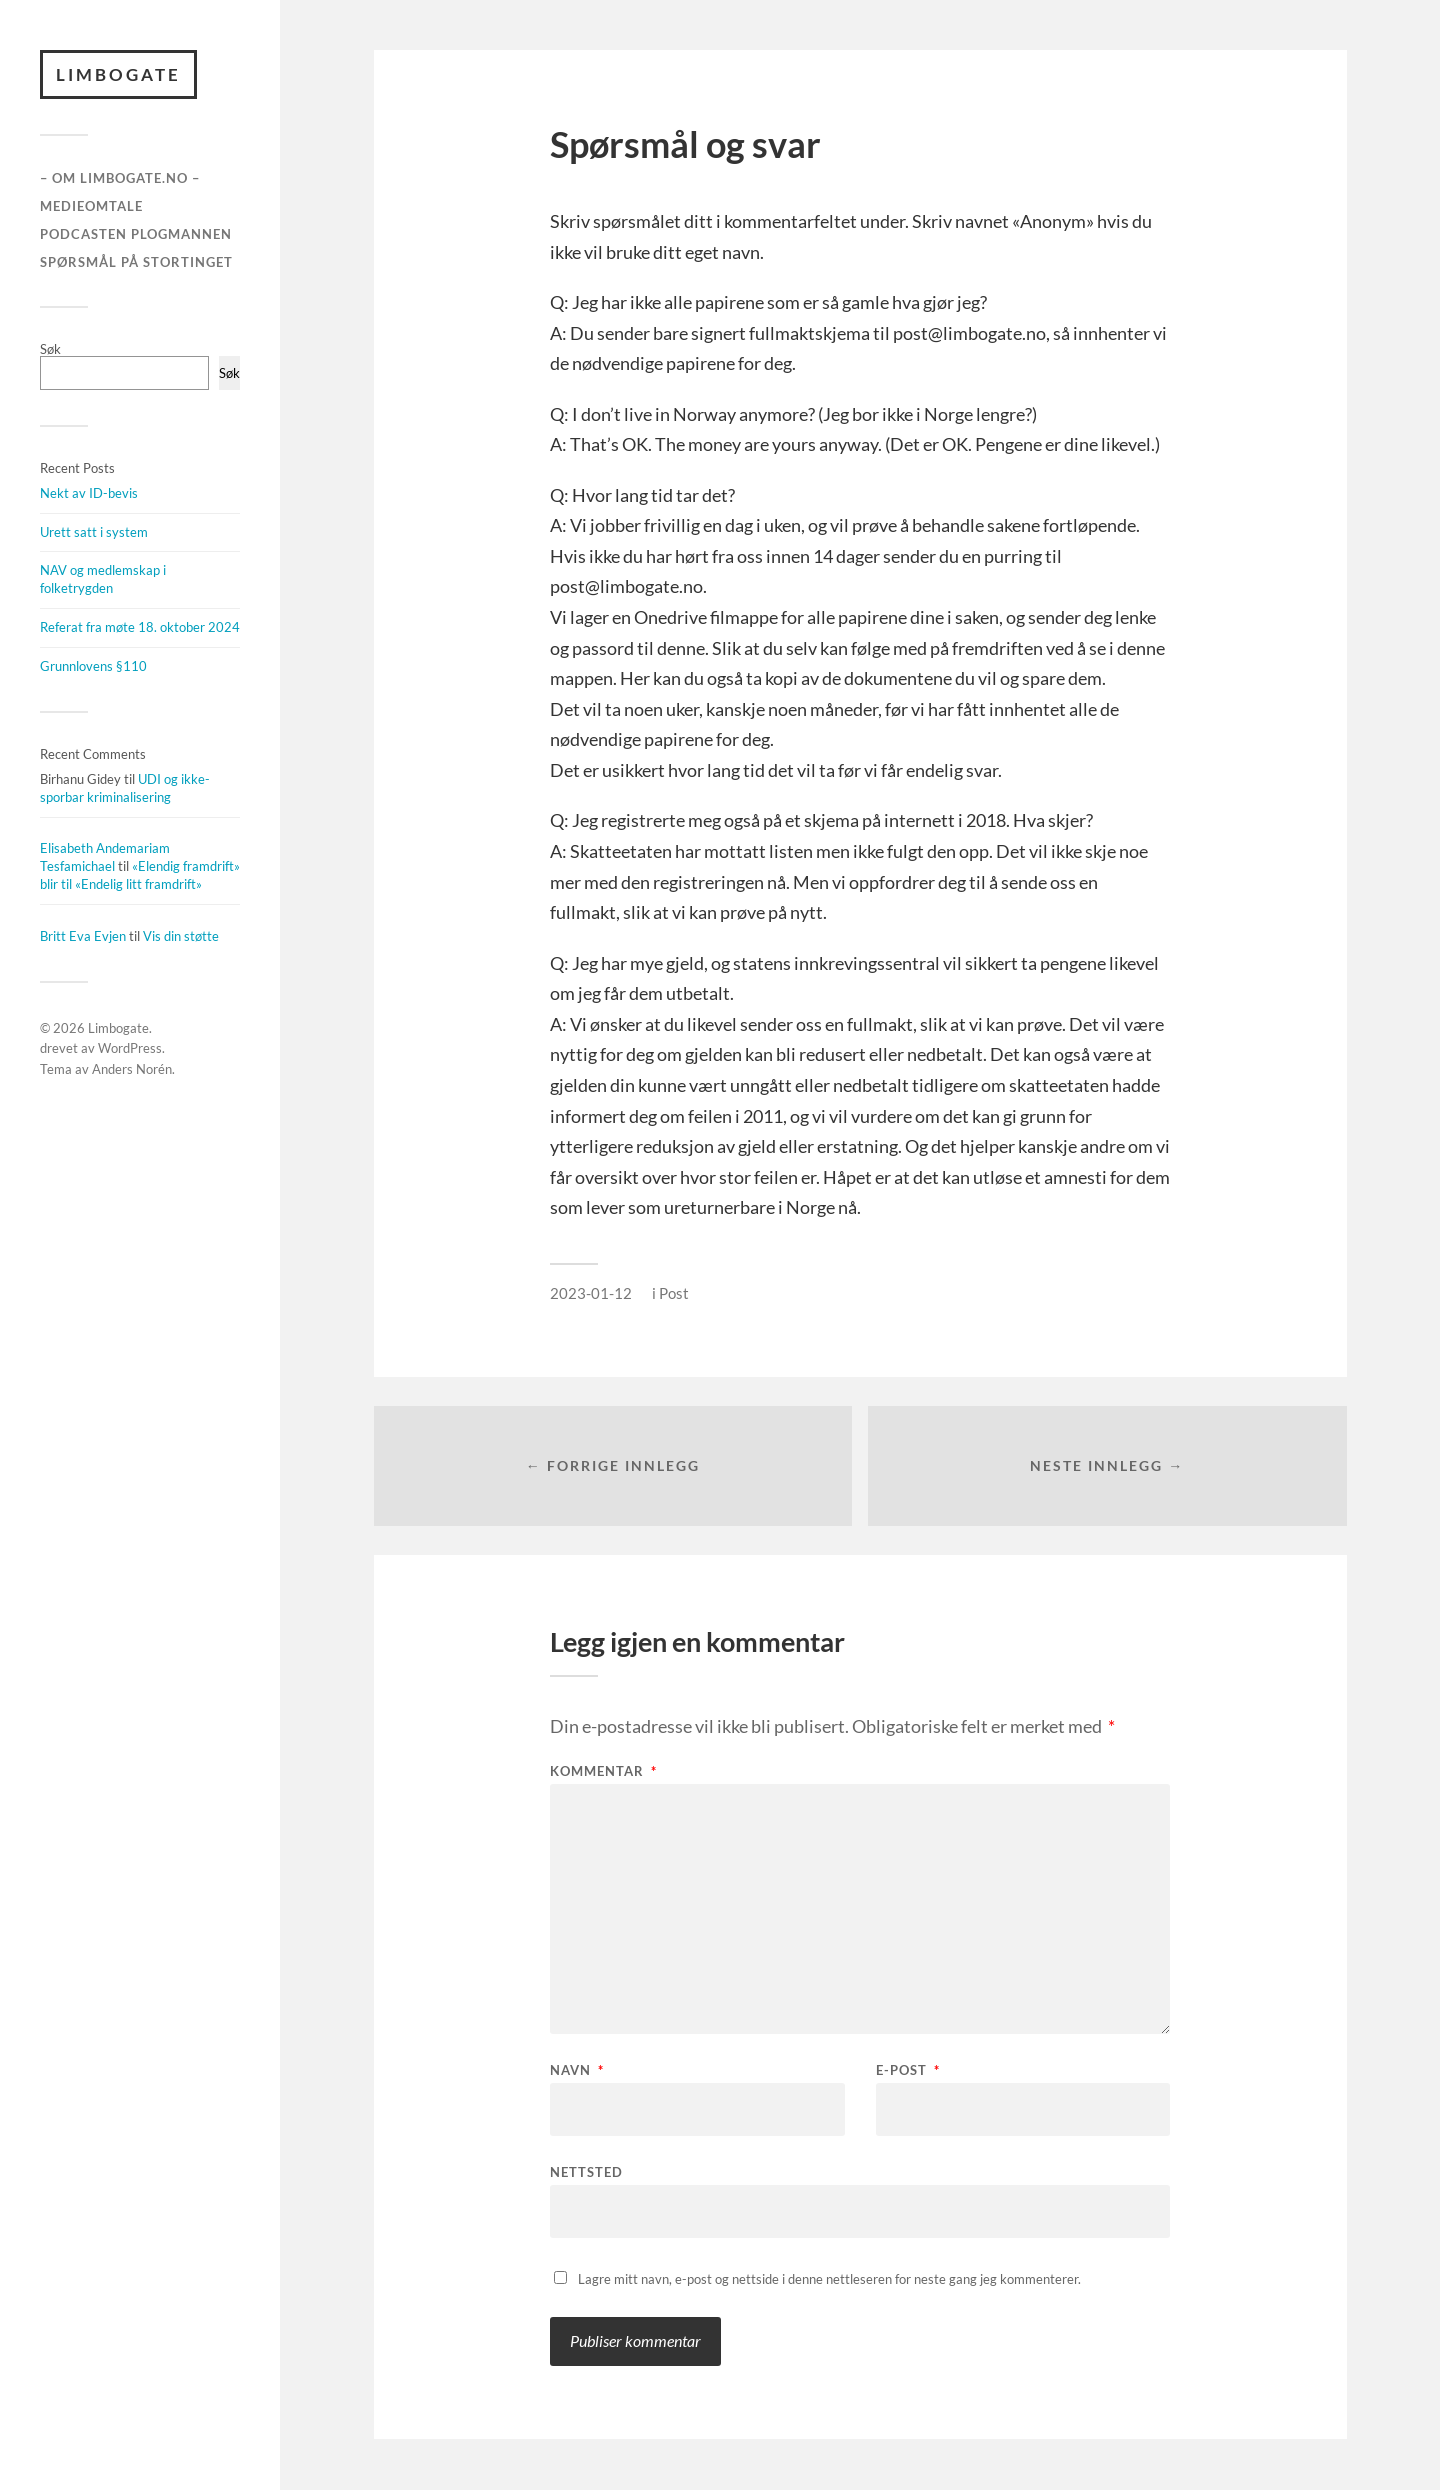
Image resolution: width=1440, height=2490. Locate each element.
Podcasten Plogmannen (136, 234)
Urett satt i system (94, 532)
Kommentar (603, 1772)
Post (674, 1293)
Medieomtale (91, 206)
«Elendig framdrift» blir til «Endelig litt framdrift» (140, 876)
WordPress (130, 1049)
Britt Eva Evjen (83, 936)
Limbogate (118, 74)
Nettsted (586, 2172)
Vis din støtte (181, 936)
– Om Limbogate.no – (120, 179)
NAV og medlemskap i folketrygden (103, 580)
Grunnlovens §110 (93, 666)
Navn (577, 2071)
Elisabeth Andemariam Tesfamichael (105, 858)
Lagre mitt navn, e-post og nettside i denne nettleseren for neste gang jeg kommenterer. (829, 2280)
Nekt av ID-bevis (89, 493)
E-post (908, 2071)
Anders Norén (132, 1070)
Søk (50, 349)
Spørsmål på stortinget (136, 262)
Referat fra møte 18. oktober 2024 (140, 628)
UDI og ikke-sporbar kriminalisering (125, 788)
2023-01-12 (591, 1293)
